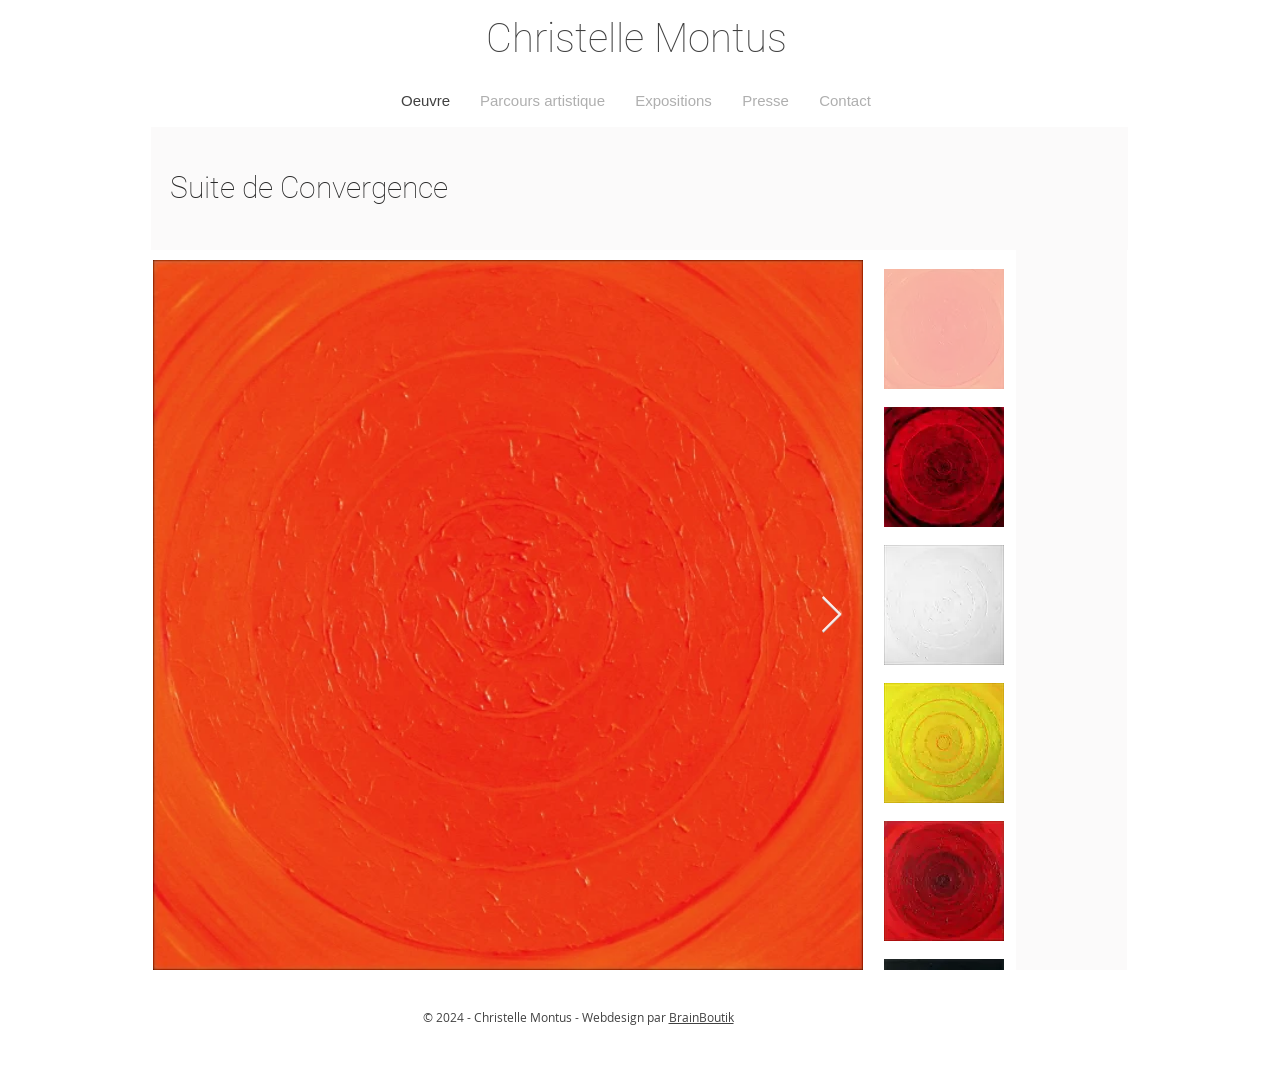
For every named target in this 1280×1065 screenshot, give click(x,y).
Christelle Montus (636, 38)
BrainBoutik (701, 1017)
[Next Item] (831, 615)
